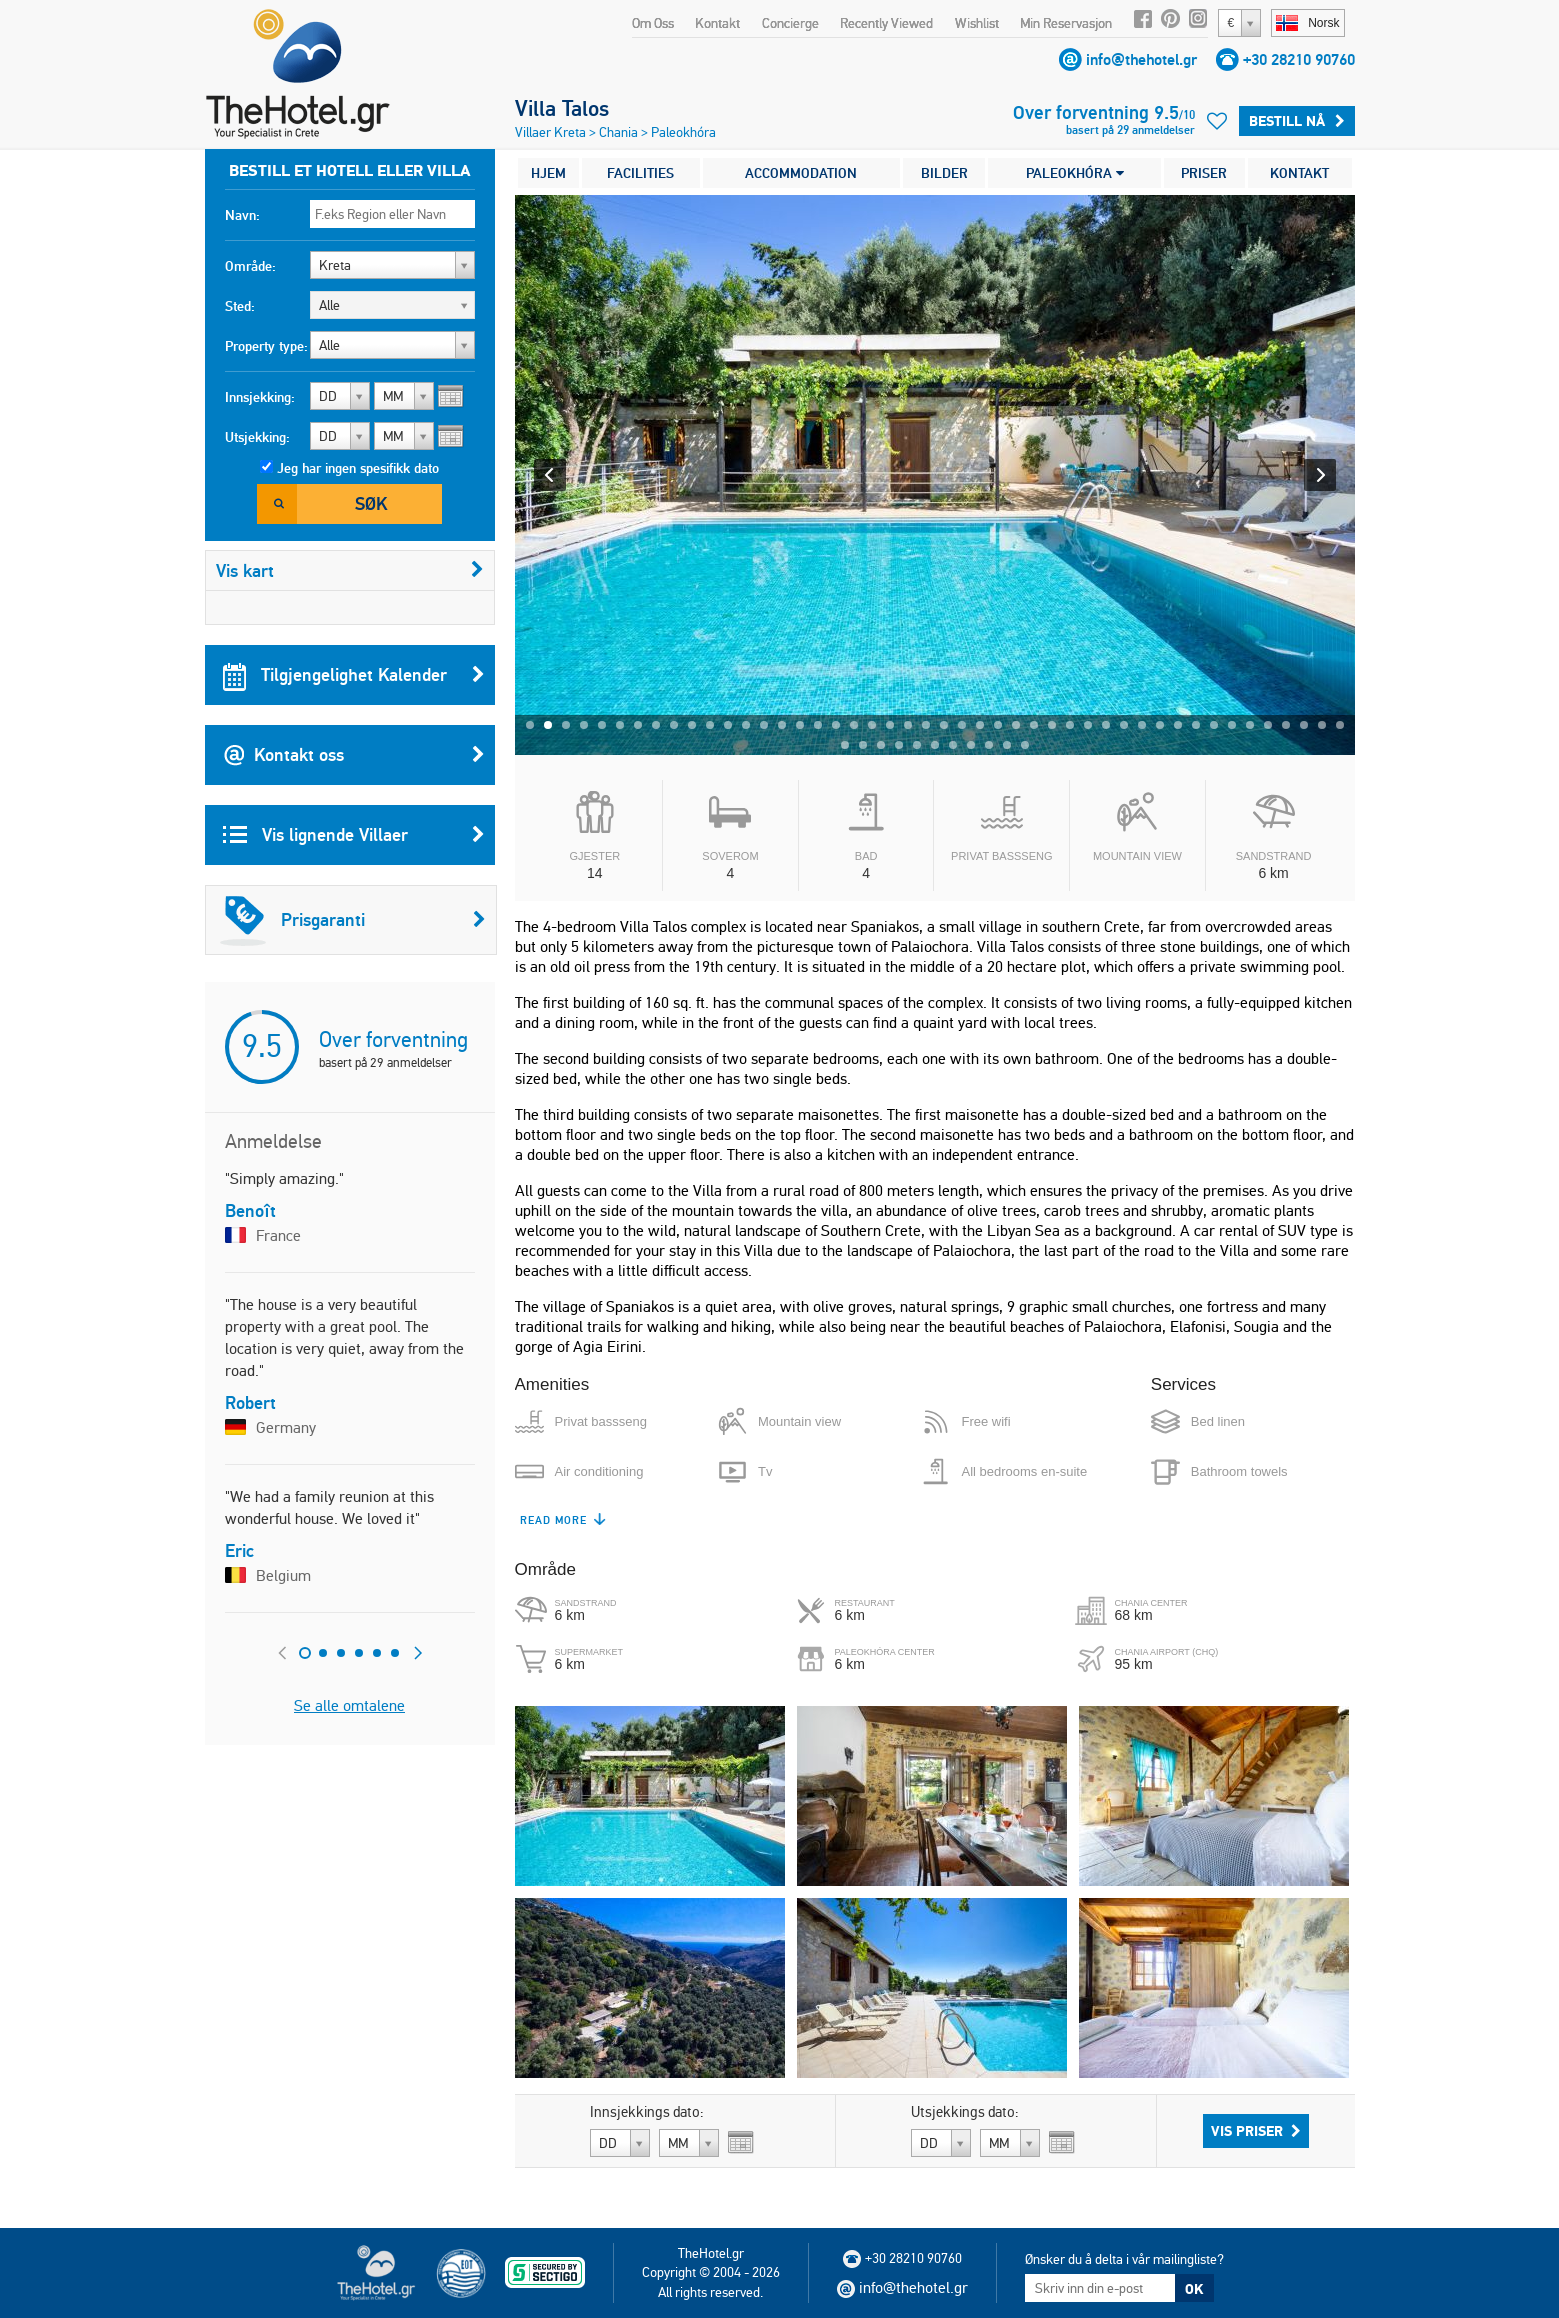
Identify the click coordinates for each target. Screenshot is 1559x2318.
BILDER (944, 173)
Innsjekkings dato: (647, 2112)
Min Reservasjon (1066, 23)
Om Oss (653, 23)
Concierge (790, 23)
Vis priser (1256, 2131)
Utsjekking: (257, 437)
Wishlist (977, 23)
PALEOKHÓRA (1075, 173)
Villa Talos (562, 108)
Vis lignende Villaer (354, 835)
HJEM (548, 173)
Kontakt (717, 23)
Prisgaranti (353, 920)
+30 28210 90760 (1299, 59)
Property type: (266, 346)
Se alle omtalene (349, 1705)
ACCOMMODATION (801, 173)
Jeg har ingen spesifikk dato (358, 468)
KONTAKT (1299, 173)
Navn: (242, 215)
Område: (250, 266)
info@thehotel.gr (1141, 59)
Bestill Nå (1297, 121)
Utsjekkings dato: (965, 2112)
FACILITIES (640, 173)
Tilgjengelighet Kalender (354, 675)
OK (1194, 2289)
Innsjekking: (260, 397)
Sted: (240, 306)
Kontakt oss (354, 755)
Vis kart (350, 570)
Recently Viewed (886, 23)
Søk (371, 503)
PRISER (1204, 173)
